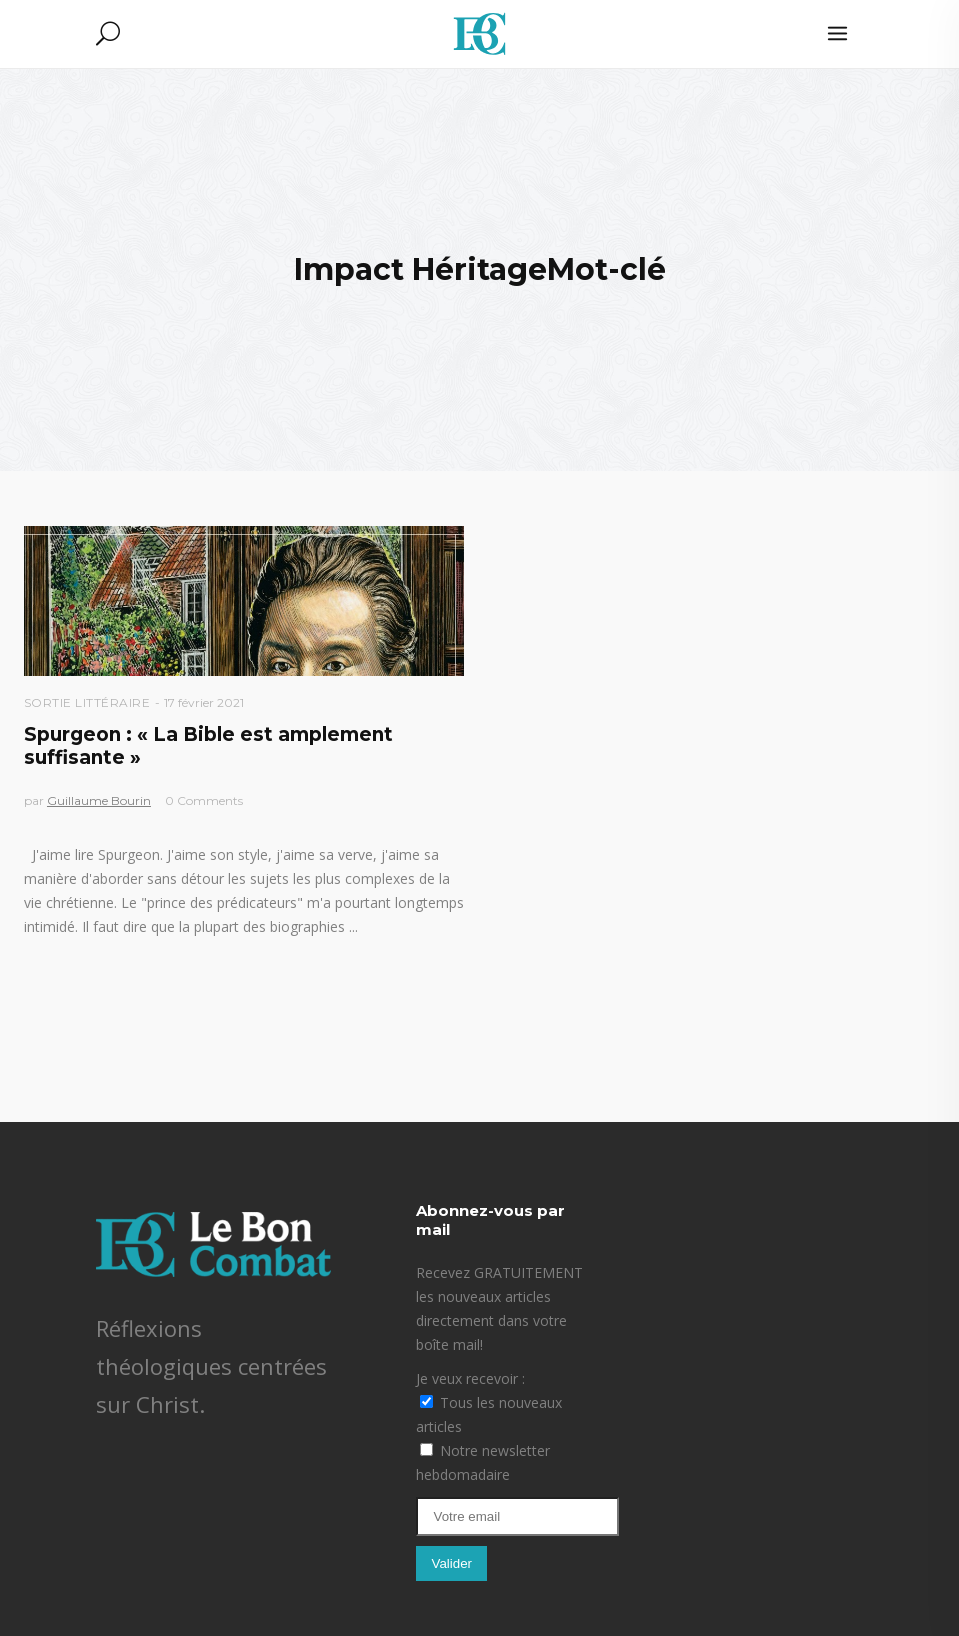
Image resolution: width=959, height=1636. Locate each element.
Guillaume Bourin (99, 800)
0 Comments (204, 800)
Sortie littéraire (87, 702)
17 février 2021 (204, 702)
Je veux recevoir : (470, 1378)
